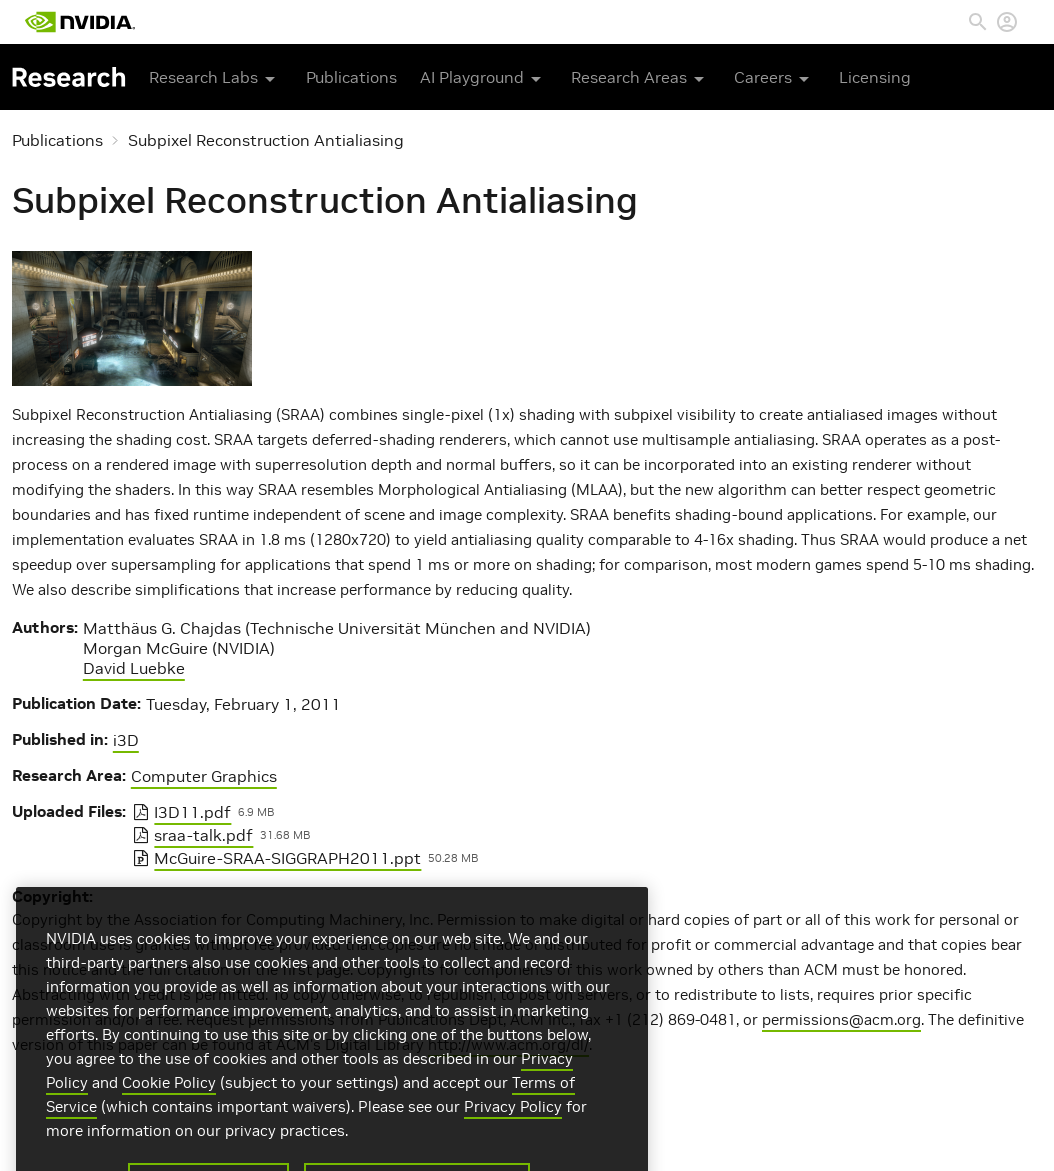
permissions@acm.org (841, 1019)
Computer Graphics (204, 776)
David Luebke (134, 668)
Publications (351, 77)
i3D (126, 740)
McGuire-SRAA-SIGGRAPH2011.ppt (287, 858)
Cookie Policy (169, 1098)
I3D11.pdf (192, 812)
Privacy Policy (513, 1122)
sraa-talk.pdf (203, 835)
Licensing (875, 77)
